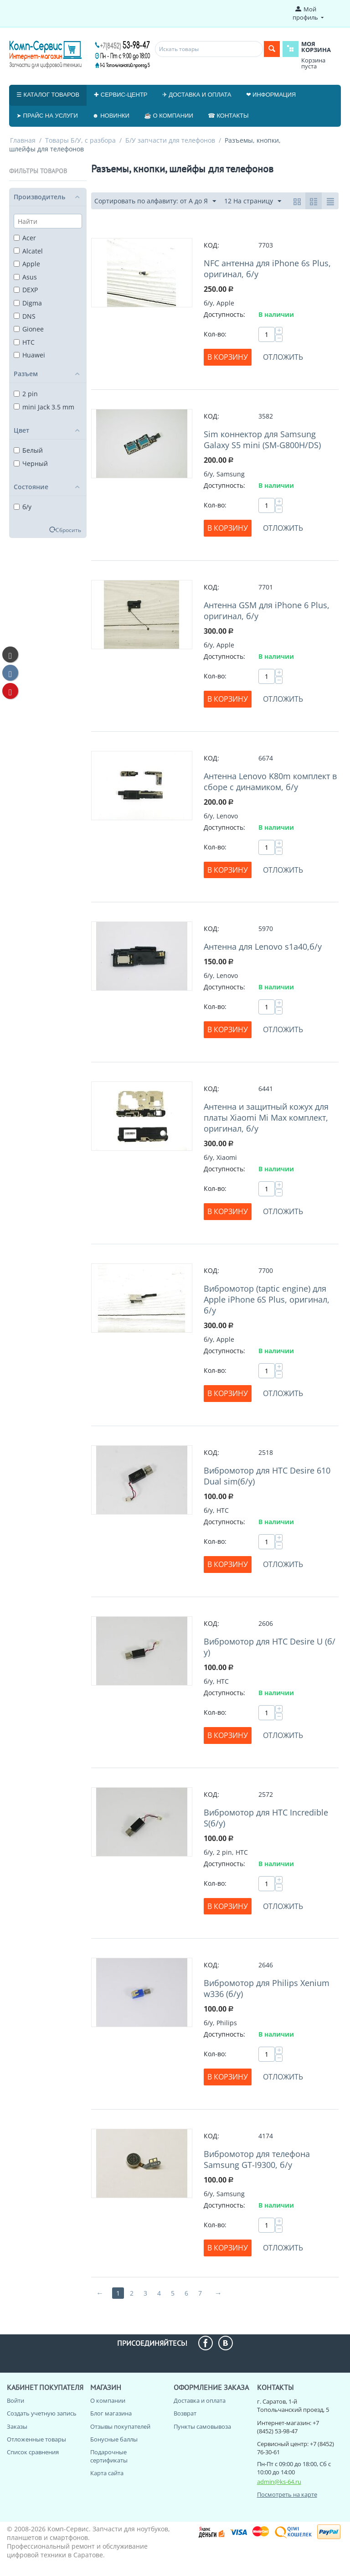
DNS (25, 316)
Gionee (29, 329)
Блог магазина (111, 2413)
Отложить (283, 357)
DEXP (26, 289)
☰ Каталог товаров (47, 94)
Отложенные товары (36, 2439)
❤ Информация (271, 94)
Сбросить (68, 529)
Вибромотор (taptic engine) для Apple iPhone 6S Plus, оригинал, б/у (266, 1299)
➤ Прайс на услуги (47, 115)
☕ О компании (168, 115)
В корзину (227, 357)
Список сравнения (33, 2452)
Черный (31, 463)
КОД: (211, 245)
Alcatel (28, 251)
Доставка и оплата (200, 2400)
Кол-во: (215, 334)
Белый (28, 450)
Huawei (29, 355)
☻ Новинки (111, 115)
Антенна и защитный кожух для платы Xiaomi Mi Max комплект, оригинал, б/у (266, 1117)
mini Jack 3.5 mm (44, 407)
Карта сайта (107, 2473)
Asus (25, 277)
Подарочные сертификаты (109, 2456)
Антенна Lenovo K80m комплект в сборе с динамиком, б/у (270, 781)
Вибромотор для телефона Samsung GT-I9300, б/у (257, 2159)
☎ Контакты (228, 115)
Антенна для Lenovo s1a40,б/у (263, 946)
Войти (15, 2400)
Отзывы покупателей (120, 2426)
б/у (22, 506)
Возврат (185, 2413)
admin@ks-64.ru (279, 2482)
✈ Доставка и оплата (197, 94)
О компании (107, 2400)
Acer (25, 237)
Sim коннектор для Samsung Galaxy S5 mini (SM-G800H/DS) (262, 439)
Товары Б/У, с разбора (80, 140)
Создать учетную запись (42, 2413)
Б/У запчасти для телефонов (170, 140)
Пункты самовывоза (202, 2426)
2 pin (26, 393)
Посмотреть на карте (287, 2494)
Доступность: (224, 314)
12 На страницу (252, 201)
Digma (28, 303)
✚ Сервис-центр (120, 94)
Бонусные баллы (114, 2439)
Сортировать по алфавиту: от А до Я (155, 201)
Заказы (17, 2426)
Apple (27, 263)
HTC (24, 342)
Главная (23, 140)
